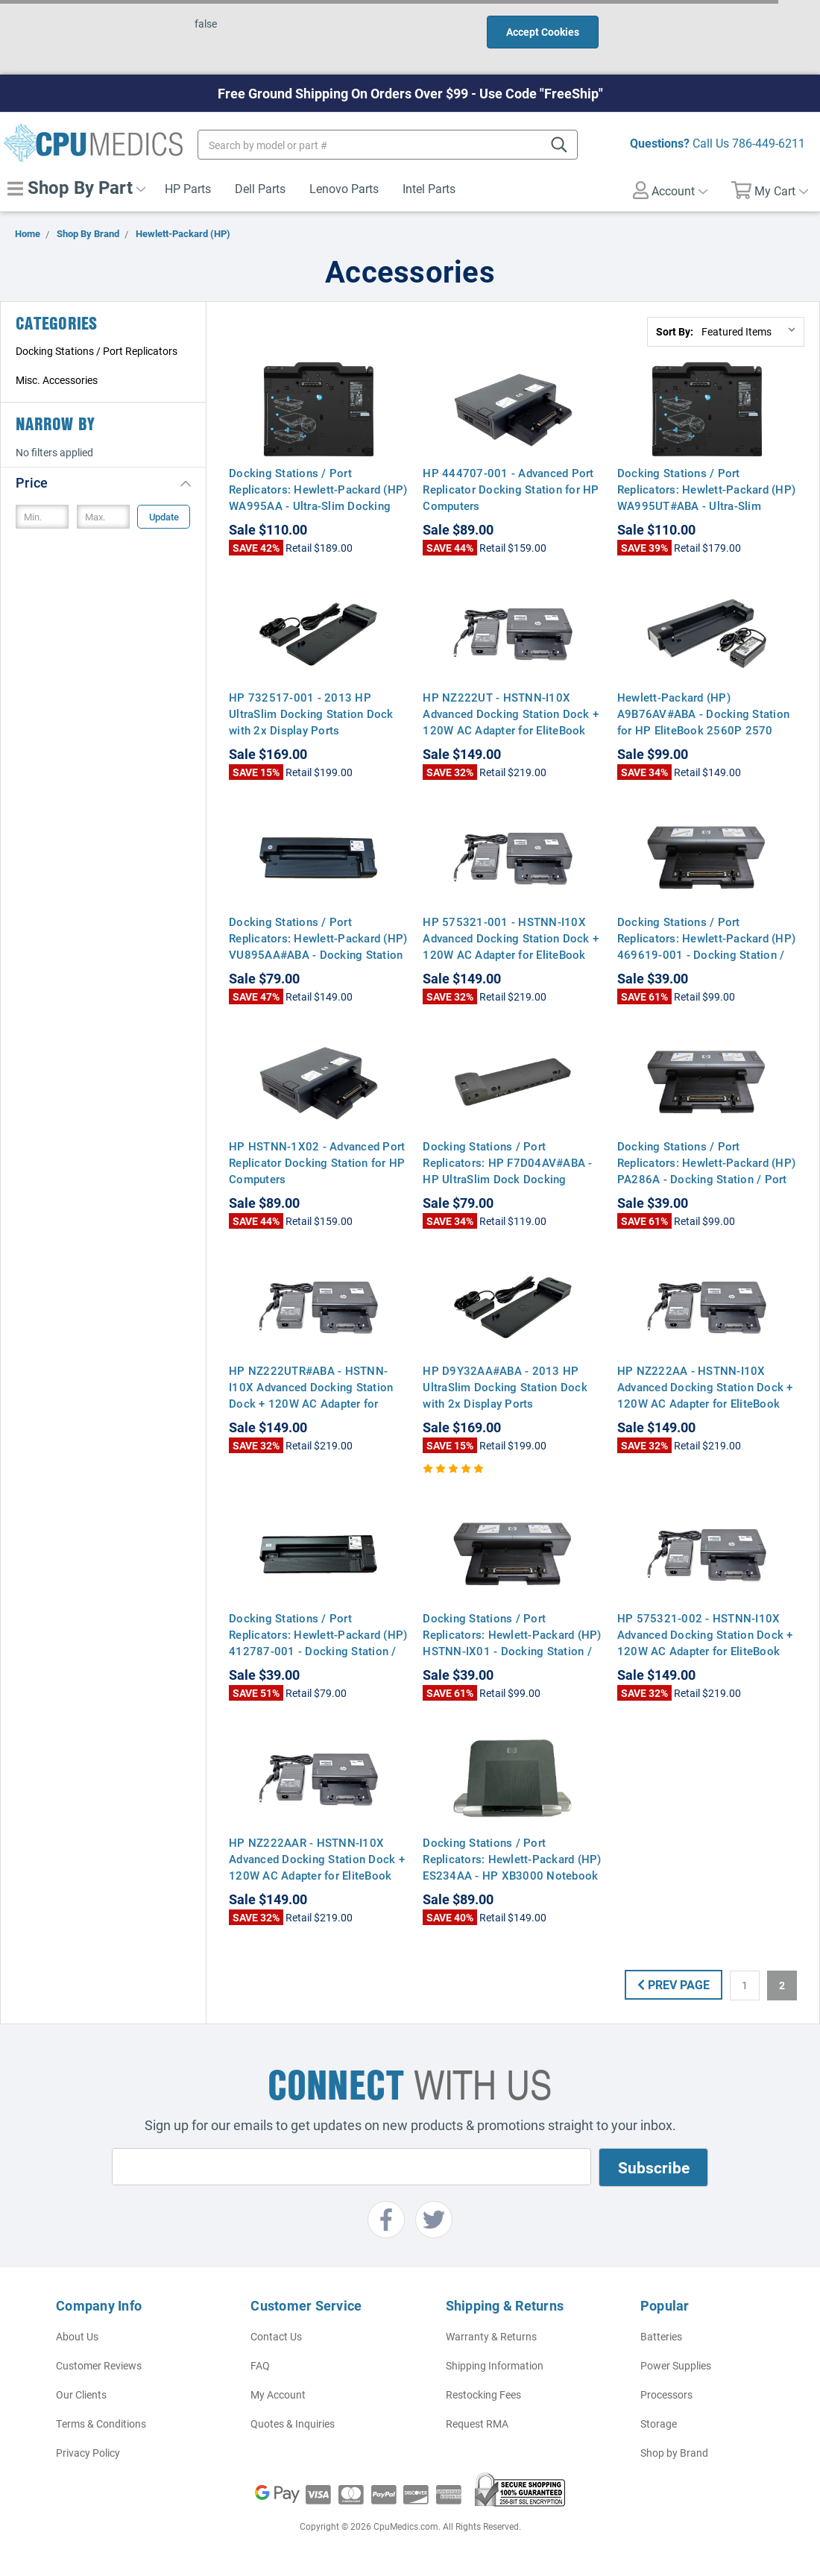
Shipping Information (494, 2365)
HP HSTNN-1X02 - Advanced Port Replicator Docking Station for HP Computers (317, 1162)
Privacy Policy (88, 2453)
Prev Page (673, 1984)
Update (164, 516)
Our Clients (81, 2394)
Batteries (661, 2336)
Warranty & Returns (491, 2336)
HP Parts (188, 188)
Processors (666, 2394)
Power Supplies (675, 2365)
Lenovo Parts (344, 188)
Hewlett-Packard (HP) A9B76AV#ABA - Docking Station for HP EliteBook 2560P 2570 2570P (703, 722)
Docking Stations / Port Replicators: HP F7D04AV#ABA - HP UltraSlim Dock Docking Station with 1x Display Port (507, 1171)
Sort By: (674, 331)
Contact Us (276, 2336)
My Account (278, 2394)
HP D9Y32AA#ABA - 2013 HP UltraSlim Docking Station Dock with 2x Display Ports (505, 1387)
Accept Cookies (542, 32)
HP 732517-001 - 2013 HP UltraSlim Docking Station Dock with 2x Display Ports (311, 713)
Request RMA (477, 2423)
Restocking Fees (483, 2394)
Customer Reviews (99, 2365)
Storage (658, 2423)
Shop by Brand (674, 2453)
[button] (103, 482)
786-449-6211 (768, 143)
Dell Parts (260, 188)
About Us (77, 2336)
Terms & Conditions (101, 2423)
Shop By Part (76, 187)
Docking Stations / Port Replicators (96, 351)
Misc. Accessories (57, 380)
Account (670, 190)
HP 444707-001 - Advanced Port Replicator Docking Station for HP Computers (511, 489)
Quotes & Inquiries (292, 2423)
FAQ (260, 2365)
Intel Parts (429, 188)
